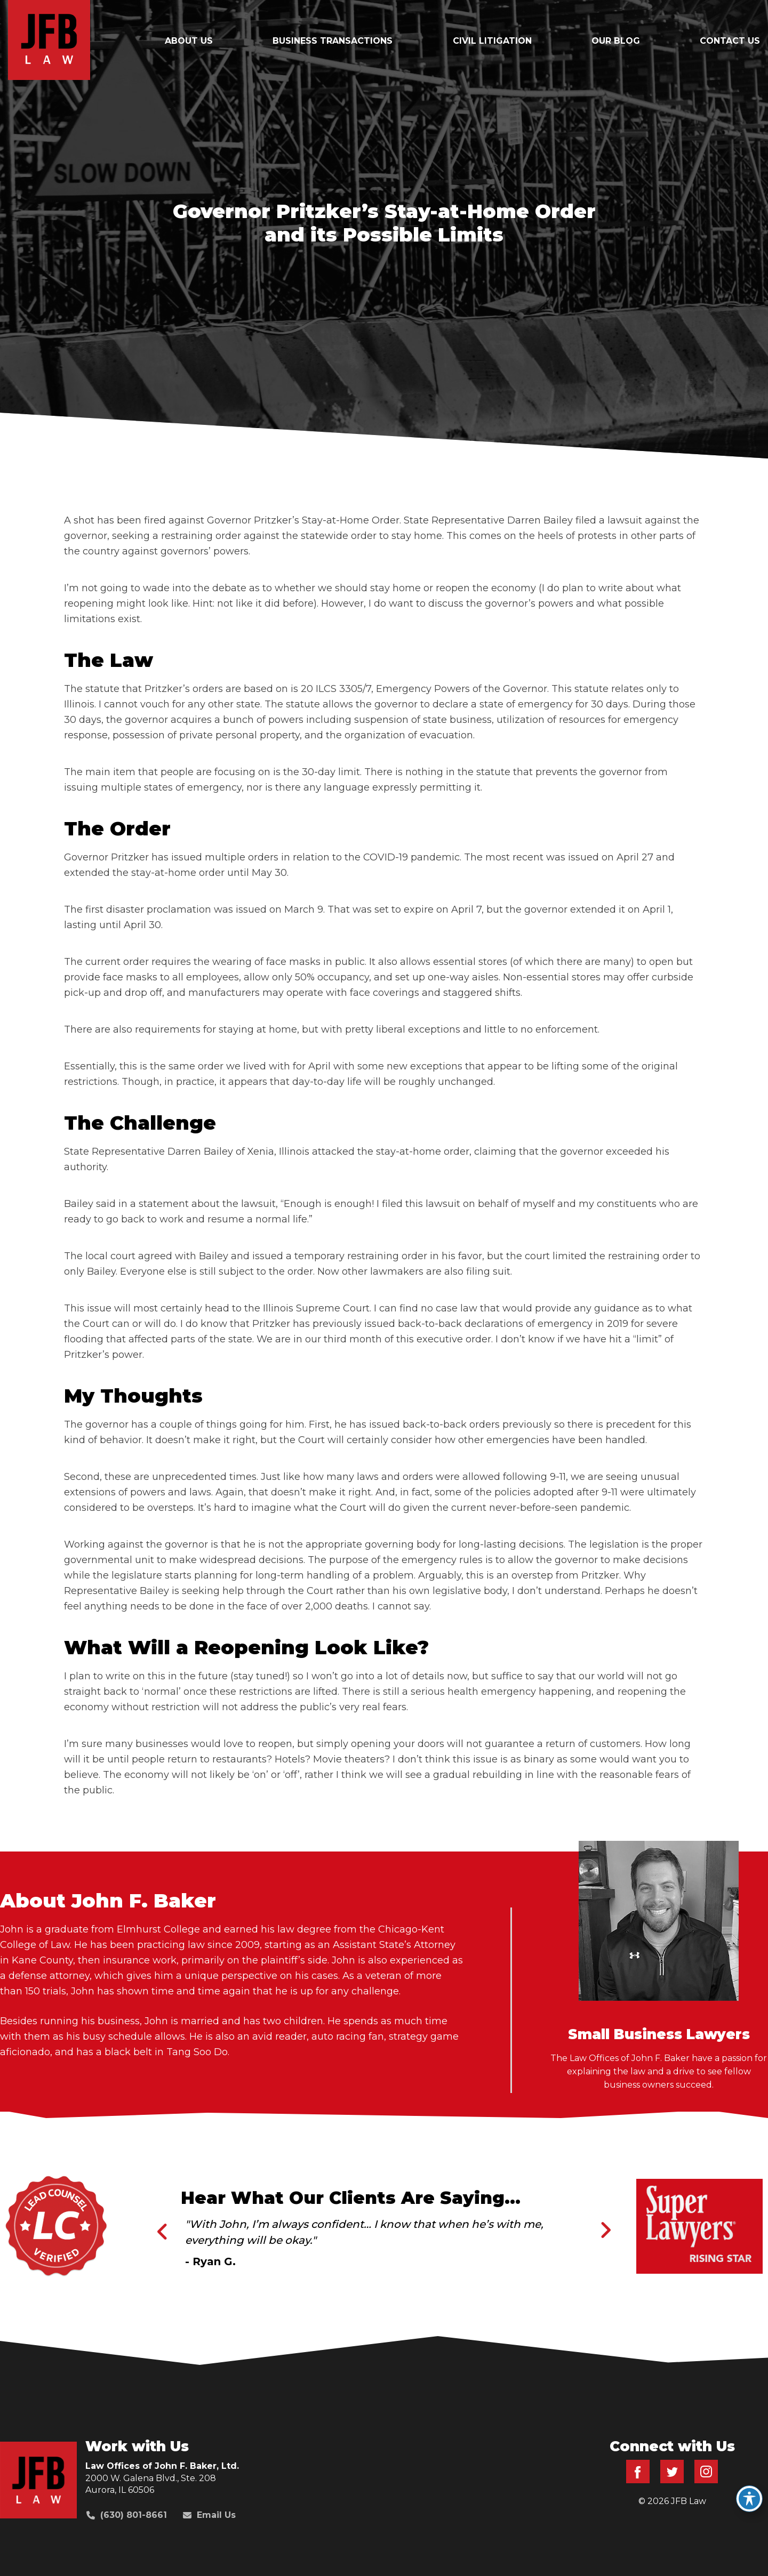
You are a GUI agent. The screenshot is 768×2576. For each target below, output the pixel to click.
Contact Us (730, 41)
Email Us (209, 2515)
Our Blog (615, 41)
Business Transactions (333, 41)
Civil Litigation (492, 41)
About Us (189, 41)
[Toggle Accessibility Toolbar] (749, 2498)
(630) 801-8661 (126, 2515)
